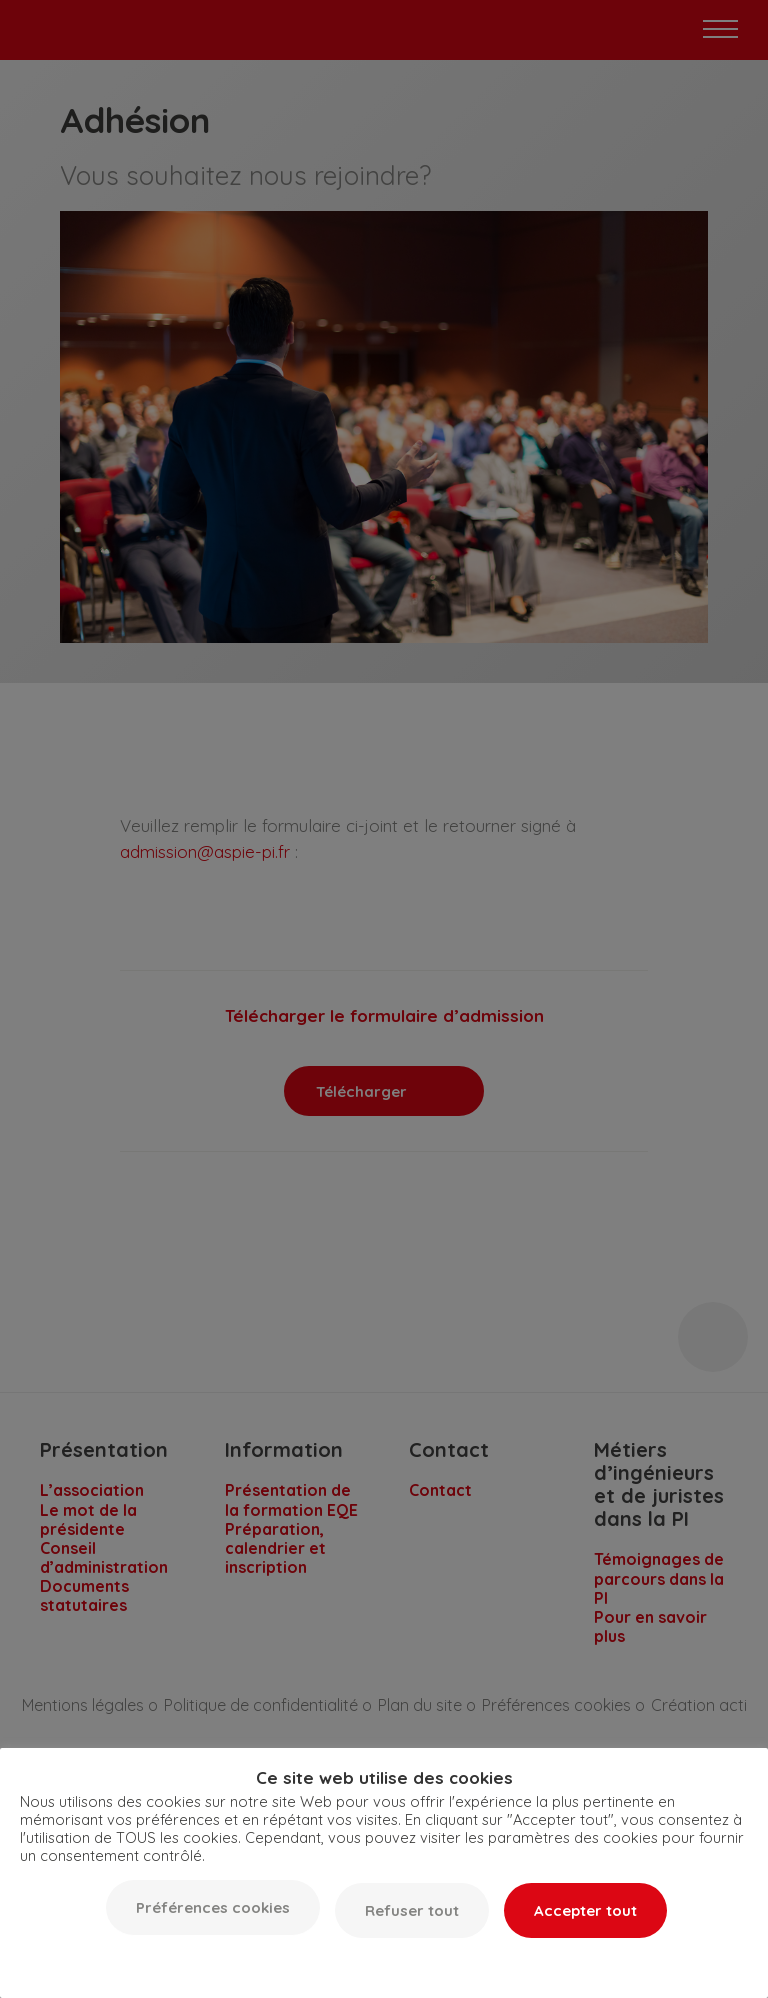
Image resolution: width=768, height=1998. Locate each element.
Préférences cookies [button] (213, 1907)
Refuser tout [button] (412, 1910)
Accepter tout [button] (585, 1910)
